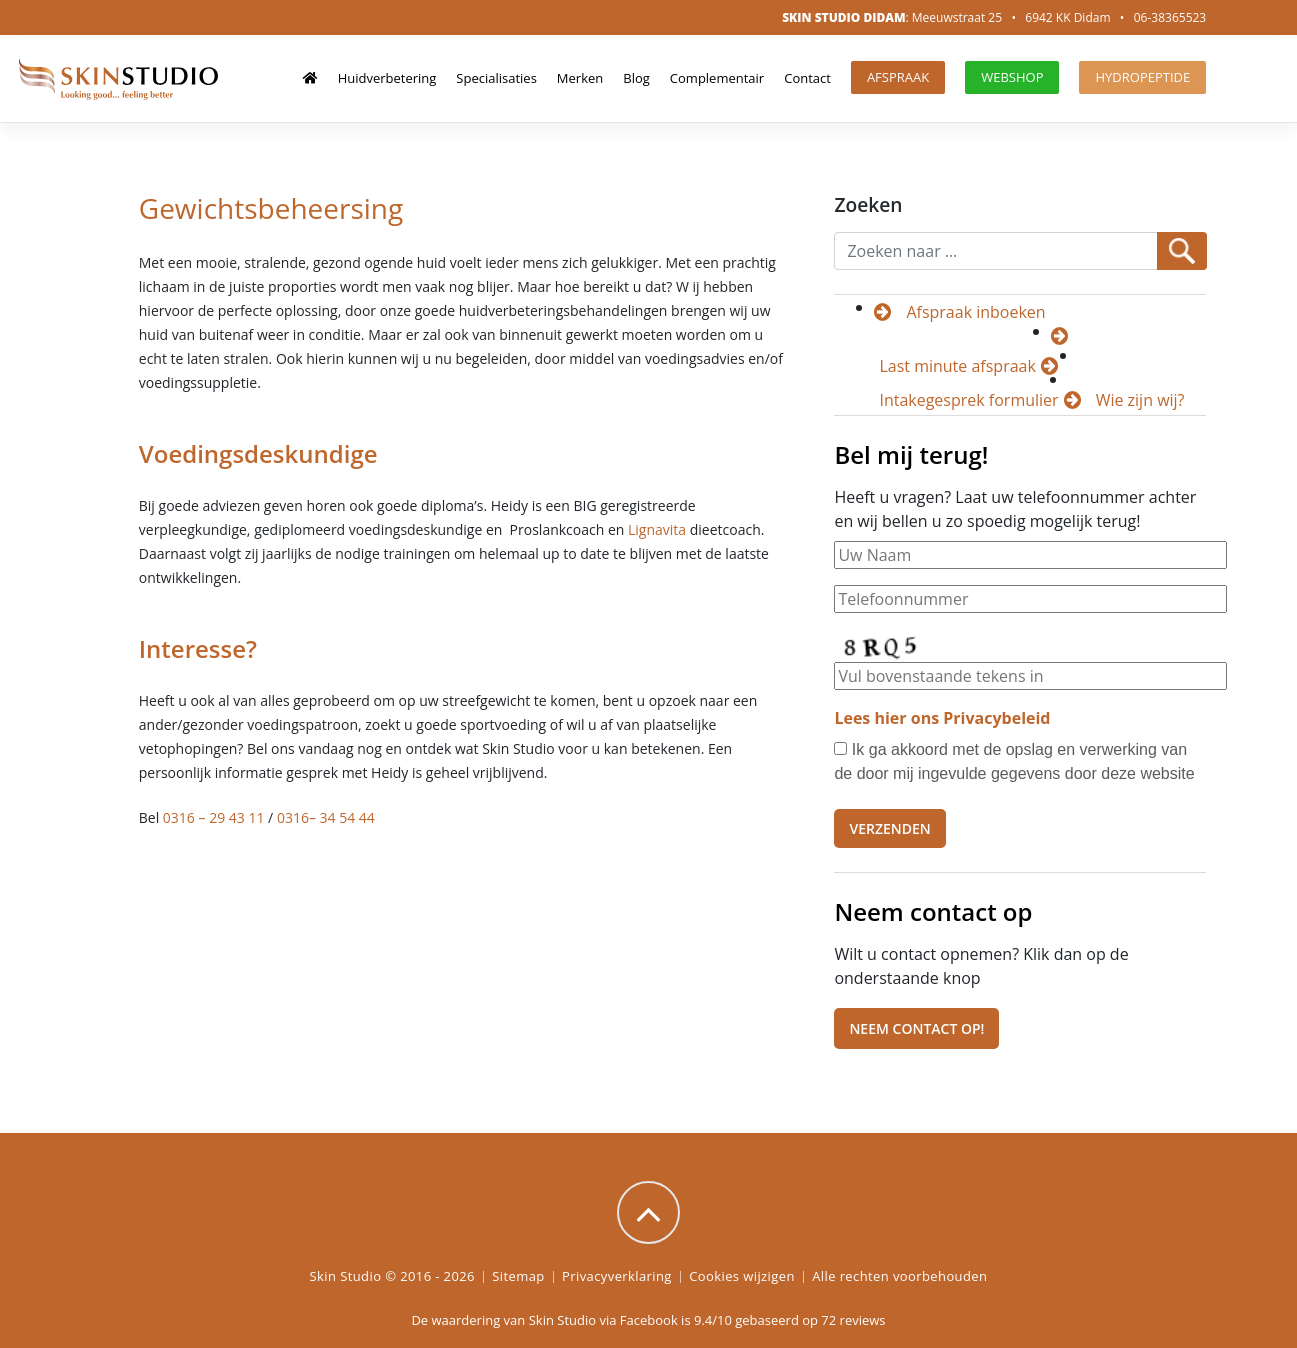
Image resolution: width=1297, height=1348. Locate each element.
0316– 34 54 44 (326, 817)
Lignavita (657, 529)
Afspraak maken (898, 81)
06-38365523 (1170, 17)
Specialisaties (496, 78)
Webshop (1012, 77)
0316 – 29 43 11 (214, 817)
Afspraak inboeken (975, 312)
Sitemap (518, 1276)
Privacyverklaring (617, 1276)
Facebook (649, 1320)
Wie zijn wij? (1140, 400)
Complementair (717, 78)
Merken (580, 78)
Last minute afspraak (957, 366)
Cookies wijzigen (742, 1276)
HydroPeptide (1142, 77)
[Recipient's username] (996, 251)
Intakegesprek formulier (968, 400)
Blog (636, 78)
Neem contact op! (916, 1028)
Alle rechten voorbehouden (899, 1276)
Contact (807, 78)
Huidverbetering (387, 78)
